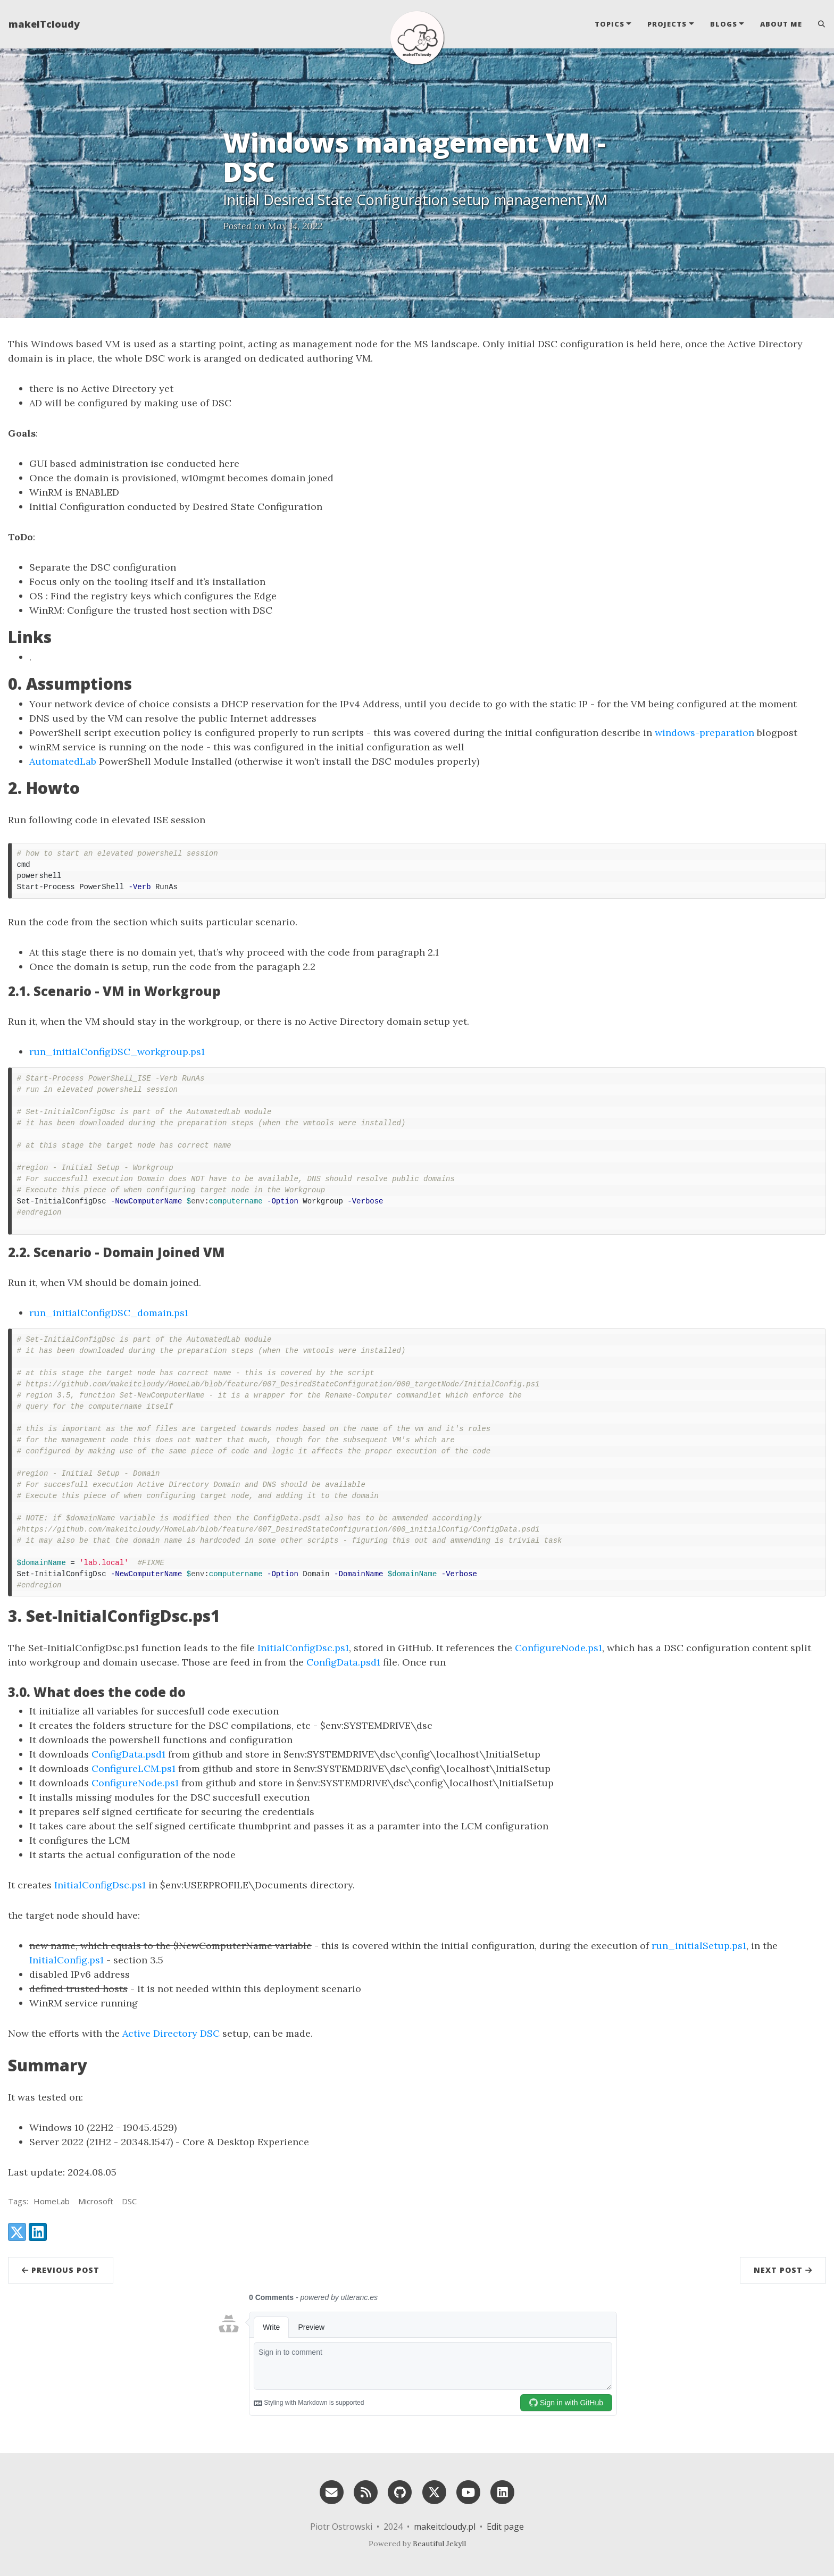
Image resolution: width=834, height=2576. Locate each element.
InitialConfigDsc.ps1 (303, 1648)
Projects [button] (667, 24)
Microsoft (95, 2201)
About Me (781, 24)
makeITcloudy (44, 24)
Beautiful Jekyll (439, 2543)
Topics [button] (609, 24)
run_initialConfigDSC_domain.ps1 (108, 1313)
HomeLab (52, 2201)
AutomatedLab (62, 761)
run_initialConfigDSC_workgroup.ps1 (117, 1052)
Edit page (505, 2526)
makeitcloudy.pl (445, 2526)
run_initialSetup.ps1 (699, 1945)
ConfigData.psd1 (343, 1662)
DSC (129, 2201)
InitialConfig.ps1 (66, 1960)
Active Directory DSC (171, 2033)
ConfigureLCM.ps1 (133, 1768)
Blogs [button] (723, 24)
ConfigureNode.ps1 (558, 1648)
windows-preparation (704, 732)
